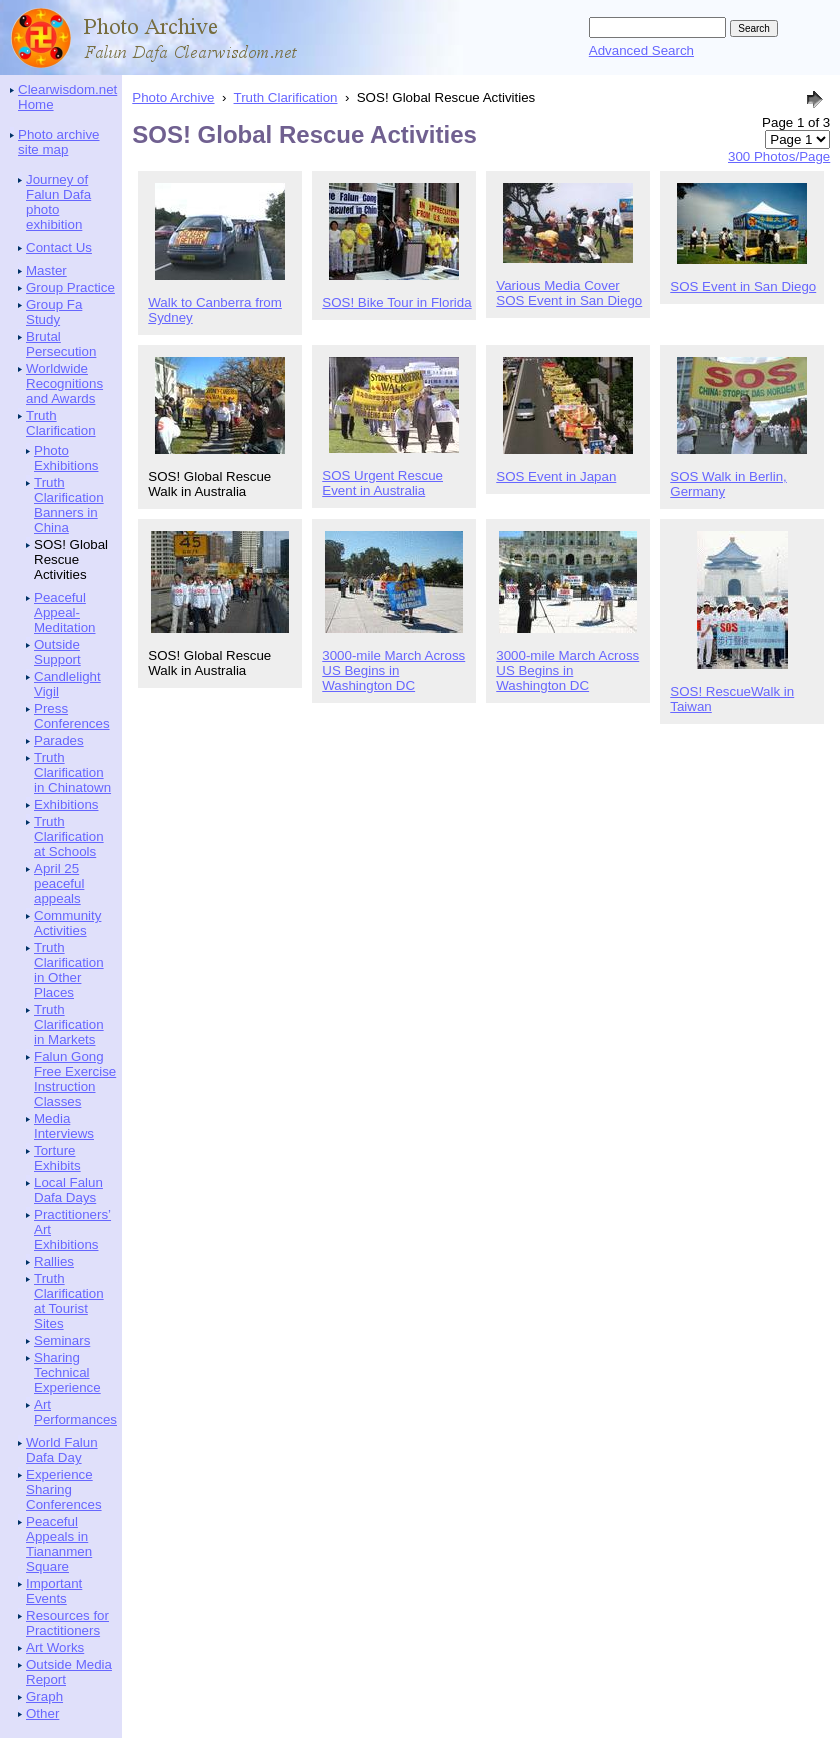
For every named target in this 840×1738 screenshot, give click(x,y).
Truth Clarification (61, 423)
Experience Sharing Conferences (64, 1489)
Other (42, 1713)
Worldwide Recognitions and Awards (64, 383)
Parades (59, 740)
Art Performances (75, 1412)
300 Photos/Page (779, 156)
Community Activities (67, 923)
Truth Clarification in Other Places (69, 970)
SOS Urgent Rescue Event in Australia (382, 483)
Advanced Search (641, 50)
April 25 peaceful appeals (59, 883)
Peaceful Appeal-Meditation (65, 612)
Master (46, 270)
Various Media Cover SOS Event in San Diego (569, 293)
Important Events (54, 1591)
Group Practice (70, 287)
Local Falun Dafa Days (68, 1190)
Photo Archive (173, 97)
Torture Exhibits (57, 1158)
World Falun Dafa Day (62, 1450)
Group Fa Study (54, 312)
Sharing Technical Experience (67, 1372)
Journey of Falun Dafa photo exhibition (58, 202)
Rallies (54, 1261)
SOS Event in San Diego (743, 286)
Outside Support (57, 652)
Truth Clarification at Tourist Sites (69, 1301)
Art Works (55, 1647)
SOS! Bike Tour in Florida (396, 302)
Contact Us (59, 247)
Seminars (62, 1340)
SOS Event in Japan (556, 476)
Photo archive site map (59, 142)
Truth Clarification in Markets (69, 1024)
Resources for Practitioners (67, 1623)
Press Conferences (72, 716)
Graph (44, 1696)
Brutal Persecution (61, 344)
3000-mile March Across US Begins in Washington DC (393, 670)
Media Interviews (64, 1126)
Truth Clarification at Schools (69, 836)
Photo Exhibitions (66, 458)
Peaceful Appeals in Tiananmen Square (59, 1544)
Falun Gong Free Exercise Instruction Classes (75, 1079)
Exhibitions (66, 804)
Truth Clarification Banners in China (69, 505)
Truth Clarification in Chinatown (72, 772)
